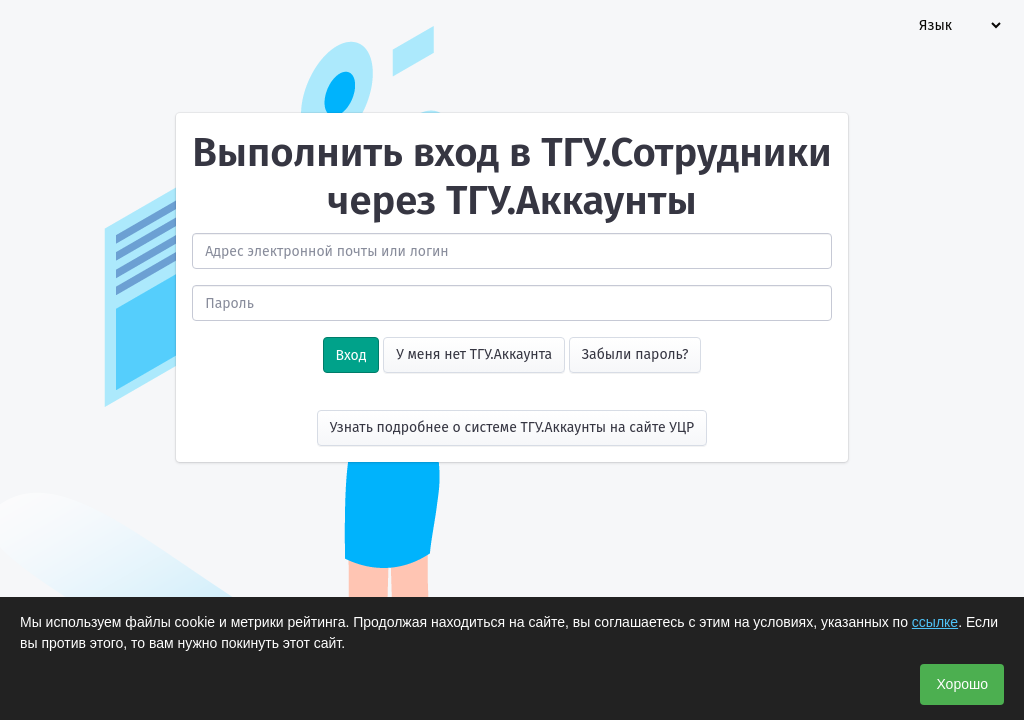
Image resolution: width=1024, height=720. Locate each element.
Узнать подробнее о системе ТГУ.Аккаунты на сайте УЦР (512, 427)
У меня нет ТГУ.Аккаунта (474, 354)
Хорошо (962, 684)
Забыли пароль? (635, 354)
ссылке (935, 622)
